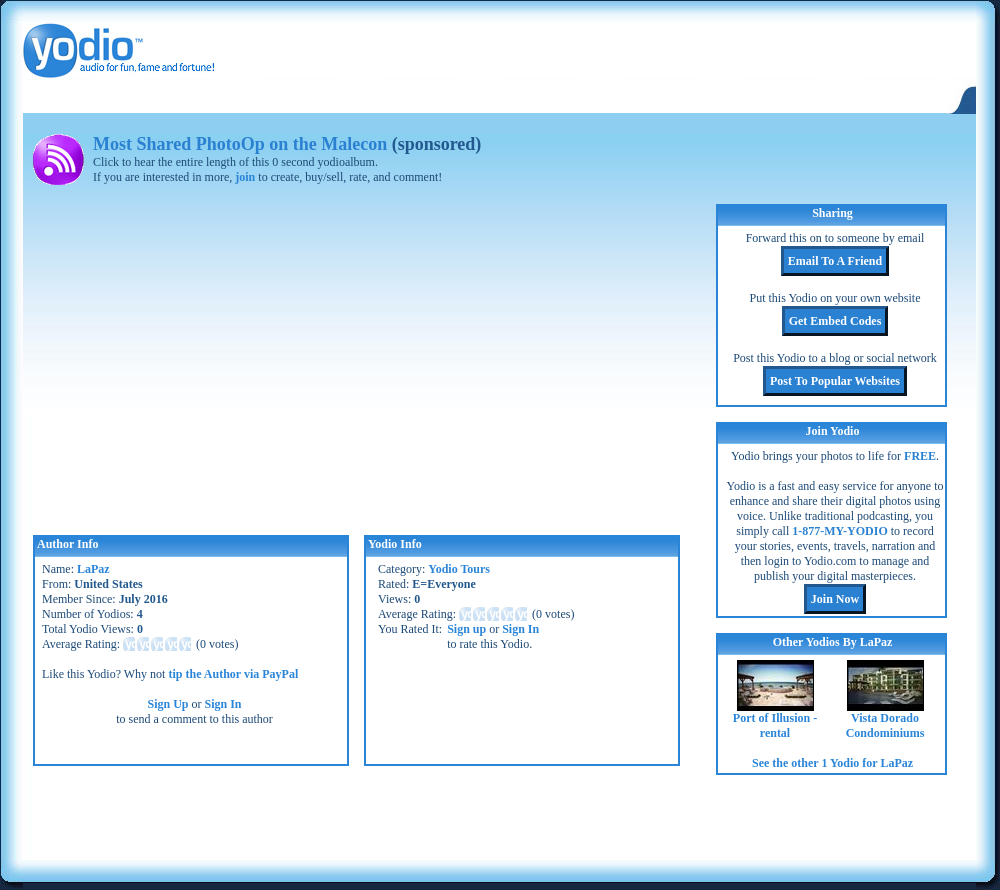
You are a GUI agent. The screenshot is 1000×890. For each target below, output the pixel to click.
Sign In (223, 704)
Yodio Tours (459, 569)
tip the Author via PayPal (233, 674)
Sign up (466, 629)
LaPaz (93, 569)
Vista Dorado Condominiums (885, 725)
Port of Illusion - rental (775, 725)
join (245, 177)
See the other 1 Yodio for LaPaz (832, 763)
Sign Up (167, 704)
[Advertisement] (255, 820)
